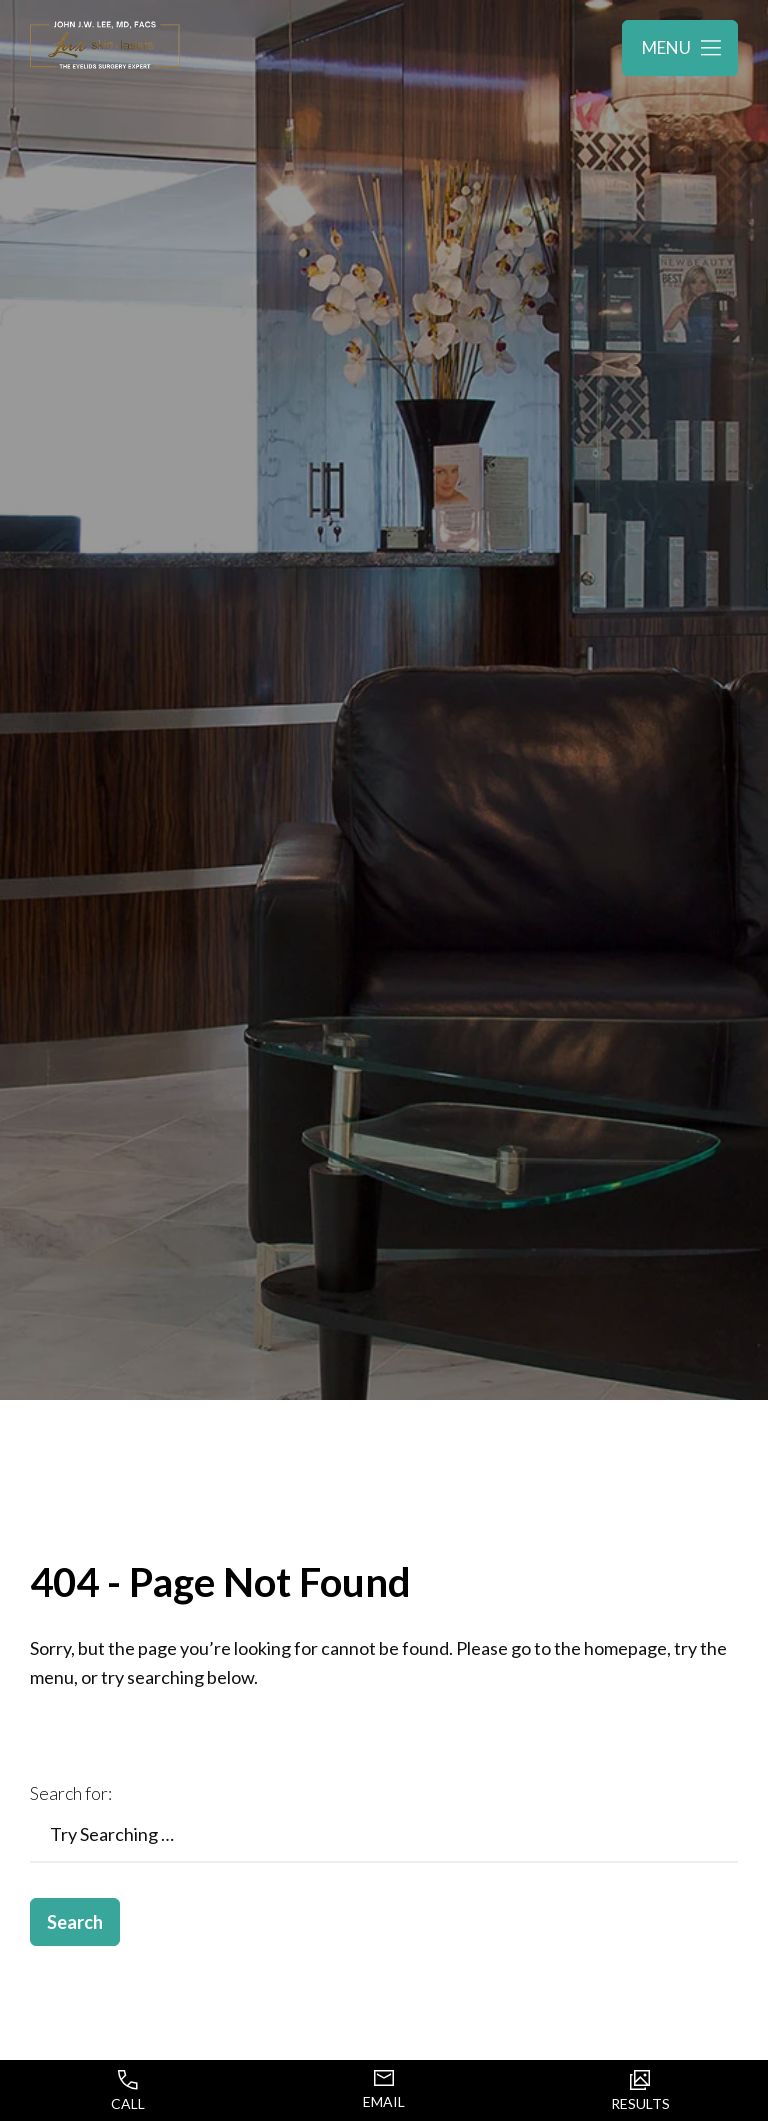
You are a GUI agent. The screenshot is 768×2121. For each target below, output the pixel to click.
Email (384, 2090)
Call (128, 2091)
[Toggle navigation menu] (680, 48)
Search (75, 1922)
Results (640, 2091)
